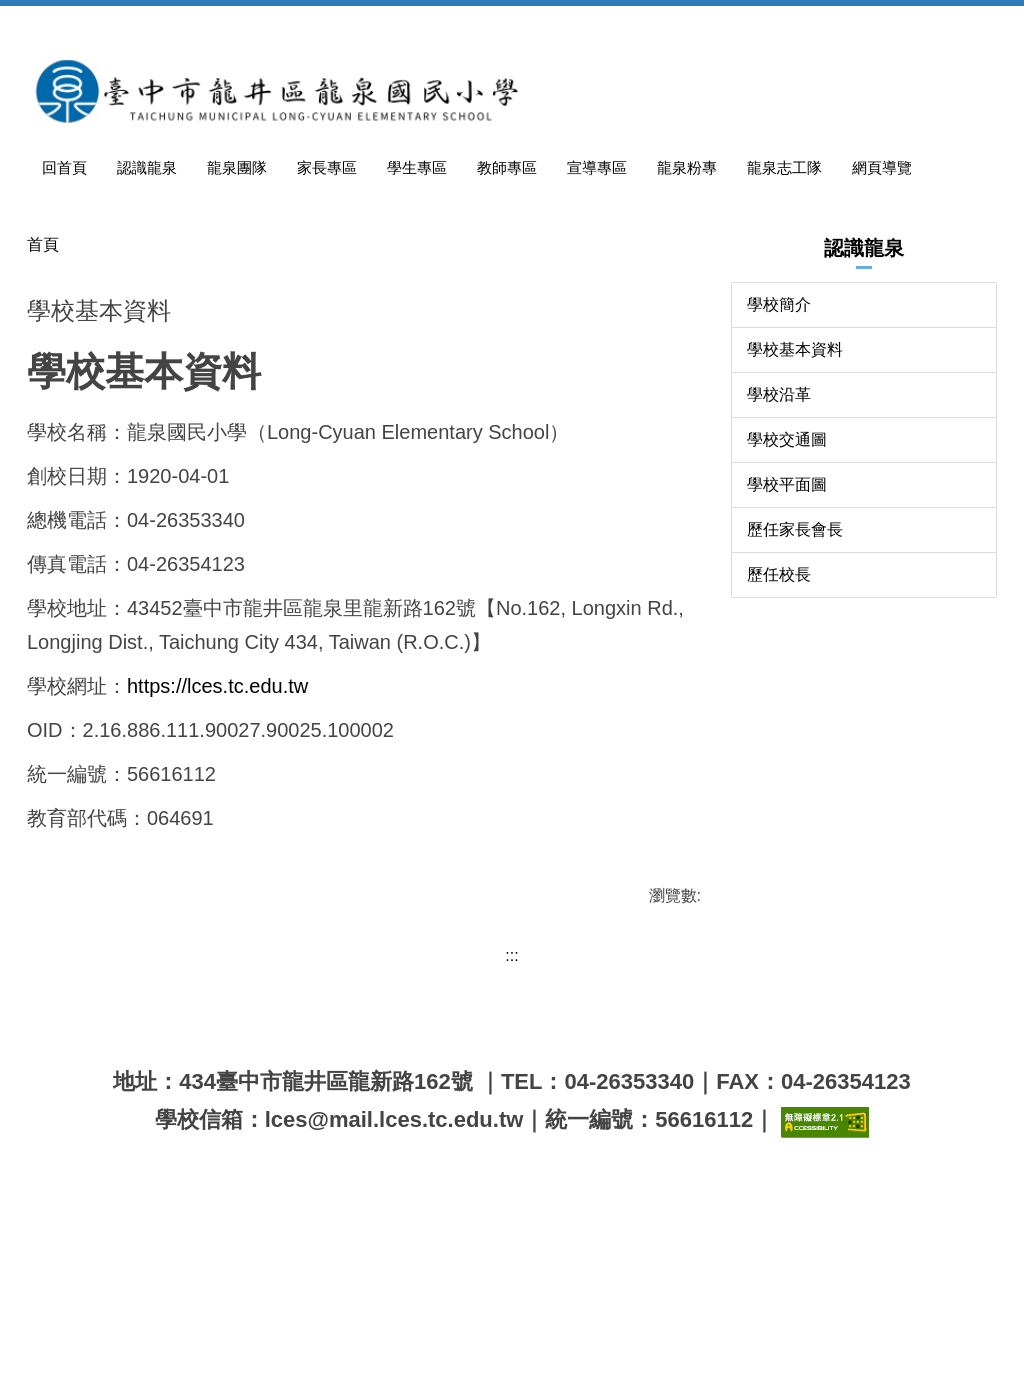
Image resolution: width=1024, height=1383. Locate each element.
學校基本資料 (795, 505)
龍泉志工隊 (851, 24)
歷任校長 (779, 730)
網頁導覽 (943, 24)
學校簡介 (779, 460)
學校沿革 (779, 550)
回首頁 (179, 24)
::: (127, 24)
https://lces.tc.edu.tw (217, 876)
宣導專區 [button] (675, 24)
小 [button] (610, 502)
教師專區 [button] (591, 24)
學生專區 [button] (507, 24)
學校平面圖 (787, 640)
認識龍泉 (255, 24)
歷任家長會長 (795, 685)
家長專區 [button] (423, 24)
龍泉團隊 (339, 24)
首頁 (43, 400)
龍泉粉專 (759, 24)
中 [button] (649, 502)
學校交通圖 (787, 595)
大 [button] (689, 502)
